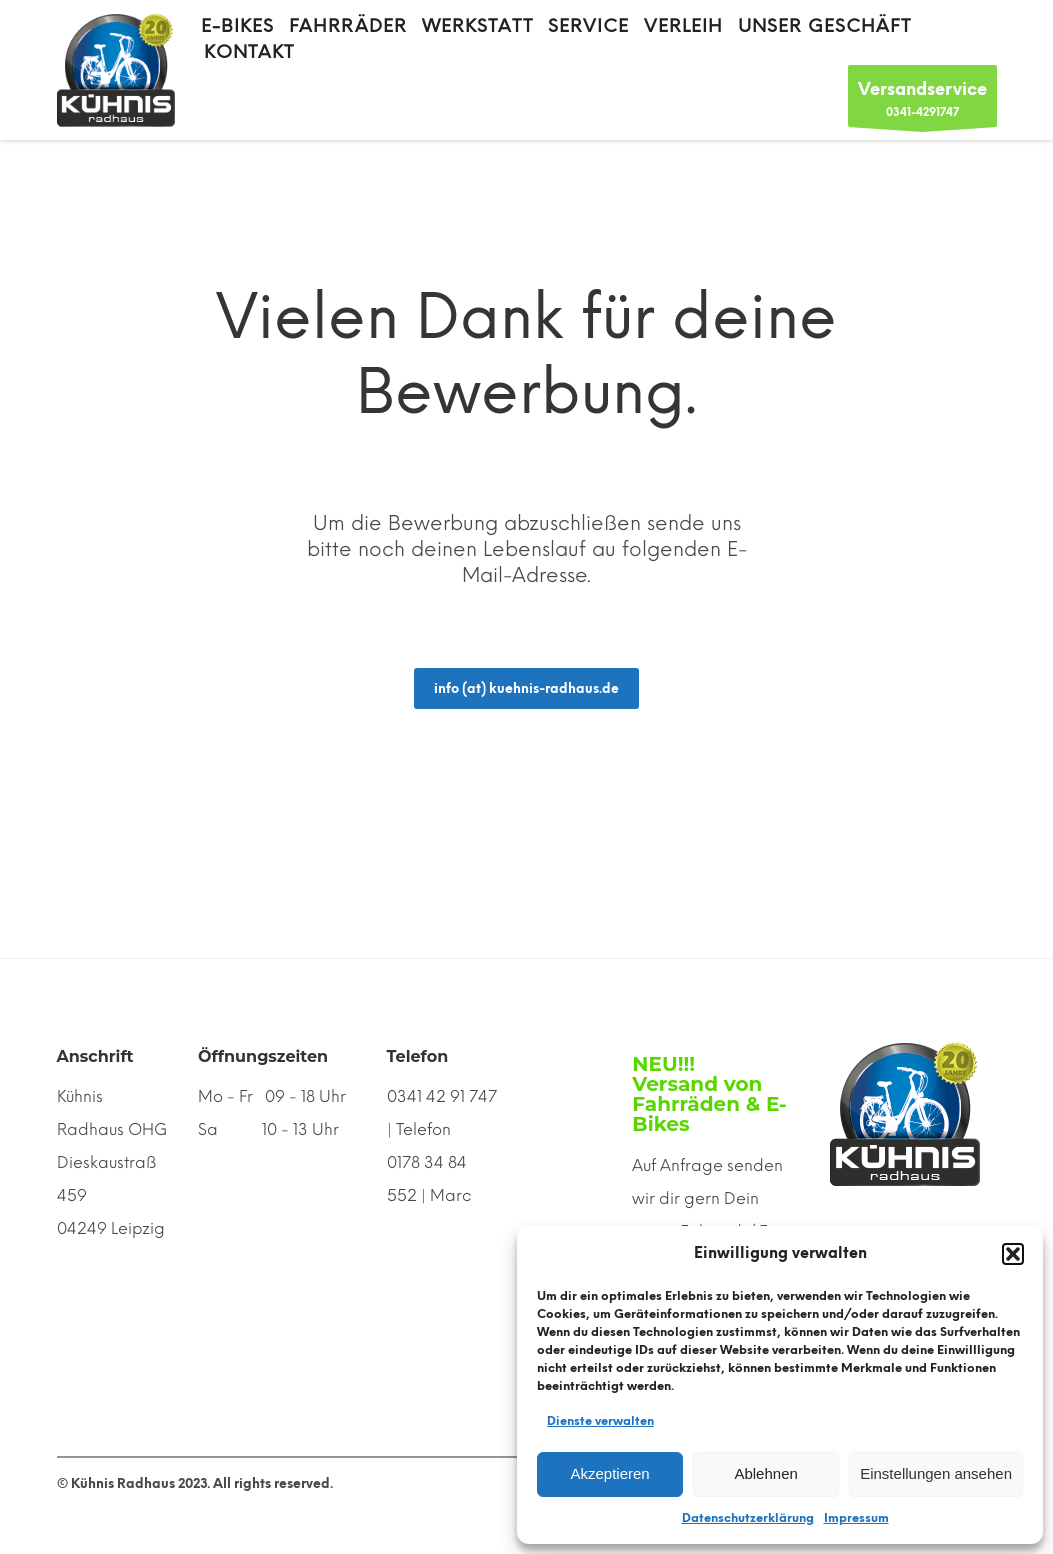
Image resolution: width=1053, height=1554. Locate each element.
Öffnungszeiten (263, 1056)
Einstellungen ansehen (936, 1473)
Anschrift (95, 1056)
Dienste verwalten (600, 1421)
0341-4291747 (922, 101)
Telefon (418, 1056)
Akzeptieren (609, 1473)
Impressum (856, 1518)
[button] (1013, 1254)
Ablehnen (765, 1473)
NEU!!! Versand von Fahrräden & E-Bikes (709, 1094)
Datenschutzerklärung (748, 1518)
